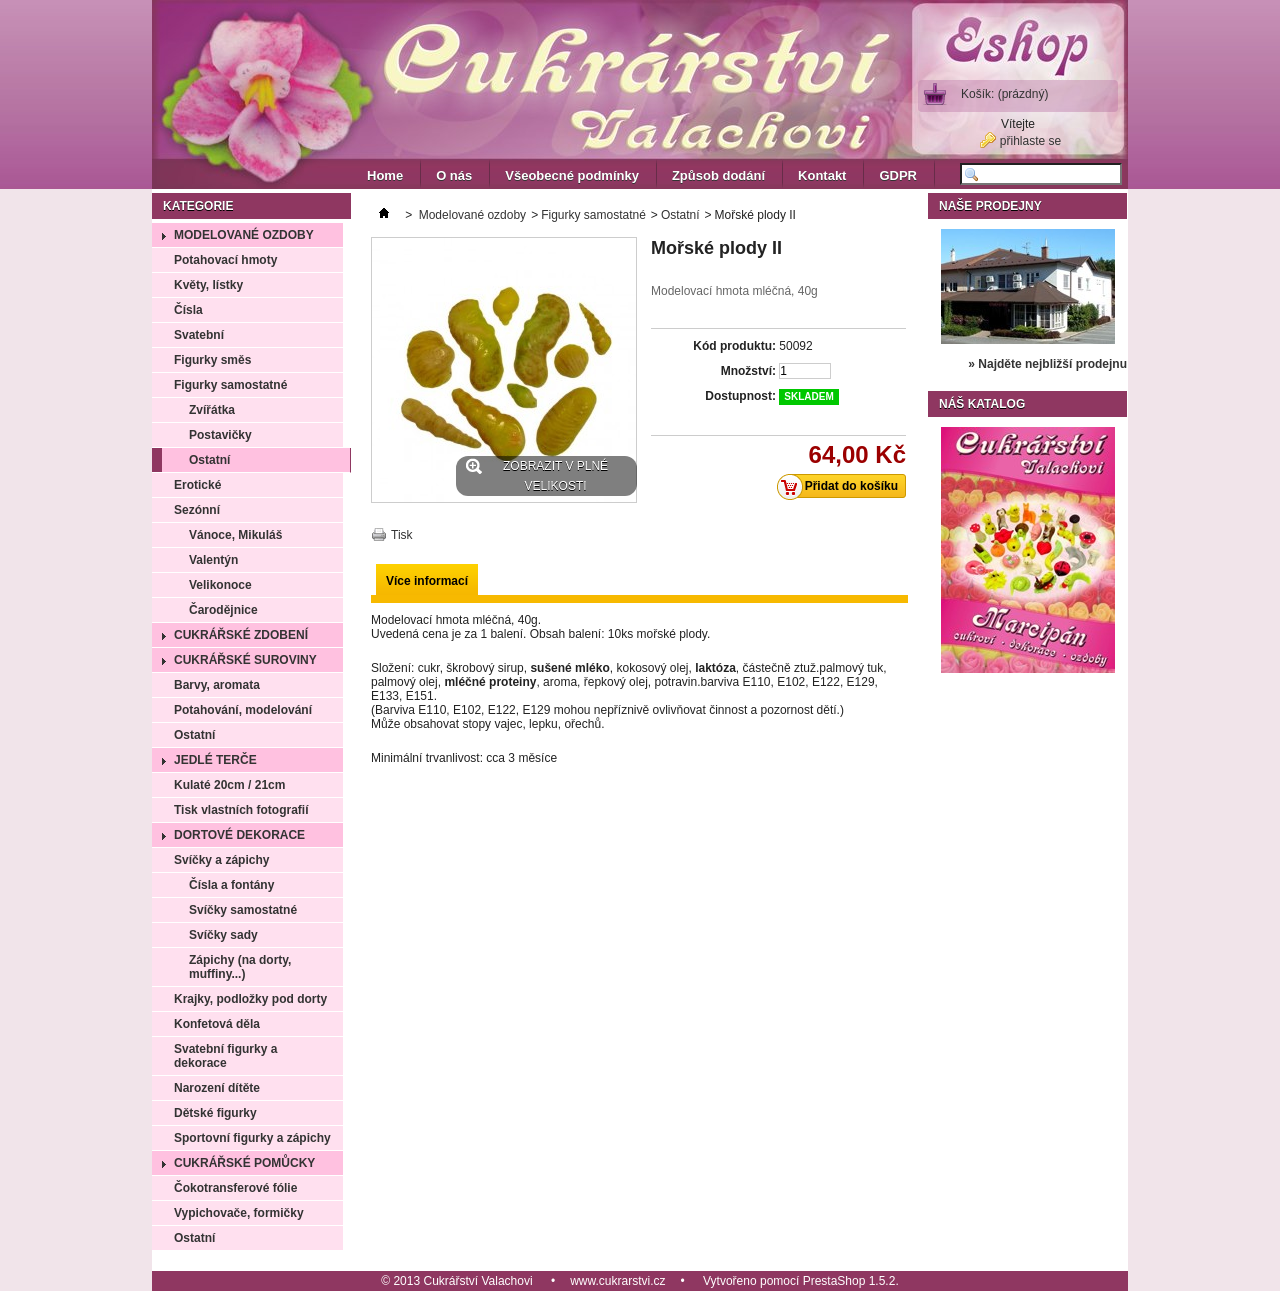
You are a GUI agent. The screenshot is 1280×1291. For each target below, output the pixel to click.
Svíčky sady (223, 935)
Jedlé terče (215, 760)
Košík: (1004, 94)
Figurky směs (212, 360)
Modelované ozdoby (244, 235)
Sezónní (197, 510)
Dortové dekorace (239, 835)
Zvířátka (212, 410)
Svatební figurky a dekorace (225, 1056)
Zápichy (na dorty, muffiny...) (240, 967)
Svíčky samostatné (243, 910)
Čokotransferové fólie (235, 1188)
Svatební (199, 335)
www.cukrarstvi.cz (617, 1281)
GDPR (898, 175)
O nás (454, 175)
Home (385, 175)
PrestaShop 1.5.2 (849, 1281)
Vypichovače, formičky (239, 1213)
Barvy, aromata (217, 685)
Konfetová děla (217, 1024)
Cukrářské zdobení (241, 635)
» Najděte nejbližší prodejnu (1047, 364)
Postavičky (220, 435)
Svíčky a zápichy (221, 860)
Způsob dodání (718, 175)
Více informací (427, 581)
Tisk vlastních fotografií (241, 810)
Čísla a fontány (231, 885)
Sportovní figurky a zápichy (252, 1138)
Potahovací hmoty (225, 260)
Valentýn (213, 560)
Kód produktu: (734, 346)
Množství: (748, 371)
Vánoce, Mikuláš (235, 535)
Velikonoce (220, 585)
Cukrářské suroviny (245, 660)
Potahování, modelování (243, 710)
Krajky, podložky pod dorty (250, 999)
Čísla (188, 310)
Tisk (402, 535)
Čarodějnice (223, 610)
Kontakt (822, 175)
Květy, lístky (208, 285)
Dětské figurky (215, 1113)
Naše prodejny (990, 206)
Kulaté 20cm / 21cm (229, 785)
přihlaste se (1030, 141)
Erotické (197, 485)
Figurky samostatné (230, 385)
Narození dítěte (217, 1088)
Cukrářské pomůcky (244, 1163)
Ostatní (209, 460)
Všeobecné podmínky (572, 175)
